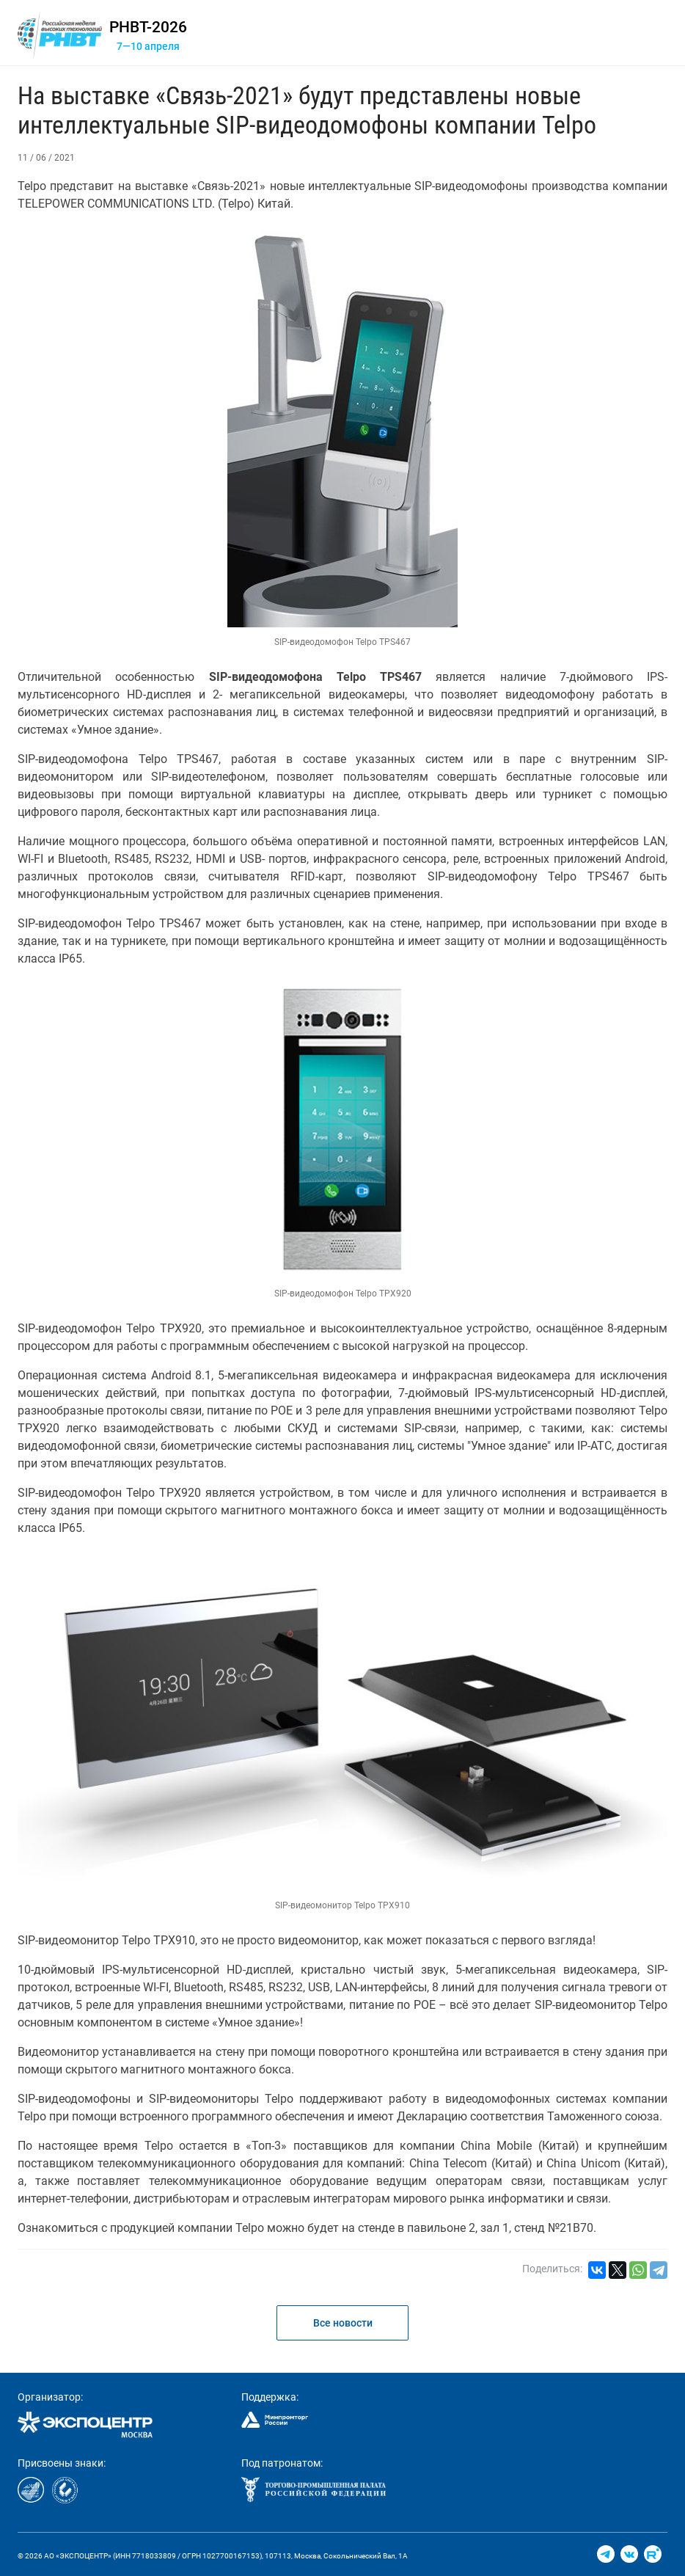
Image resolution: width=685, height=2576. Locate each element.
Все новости (343, 2323)
